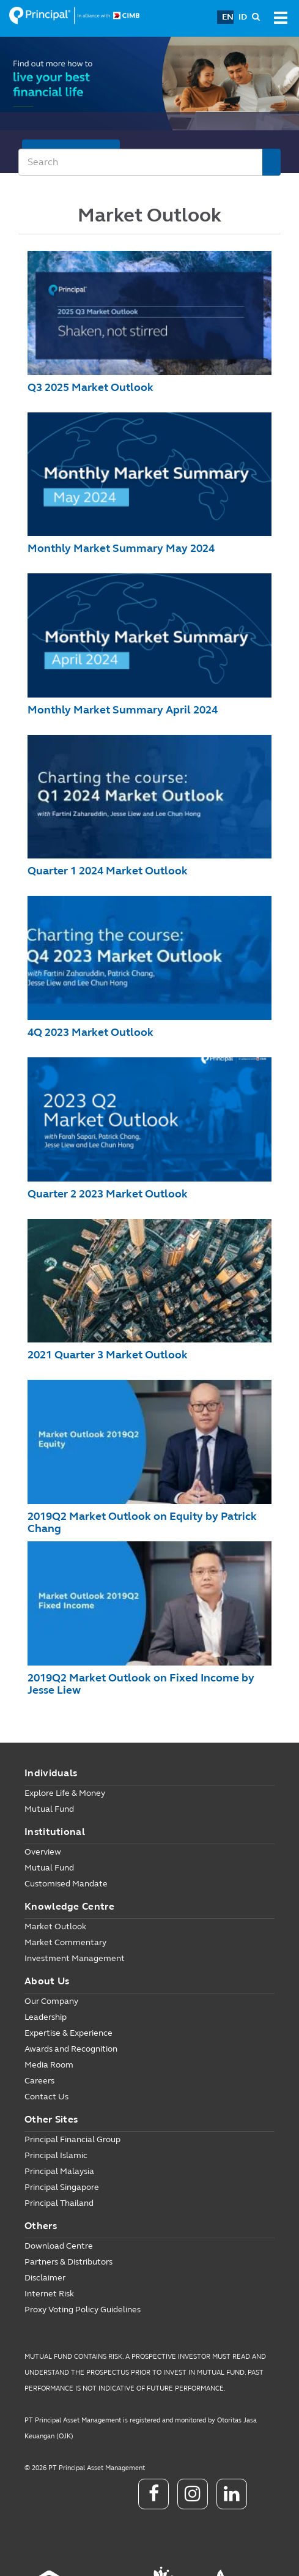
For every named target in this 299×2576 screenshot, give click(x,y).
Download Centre (58, 2246)
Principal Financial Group (72, 2139)
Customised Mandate (66, 1883)
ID (242, 17)
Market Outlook (55, 1926)
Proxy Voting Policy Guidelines (82, 2309)
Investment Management (74, 1958)
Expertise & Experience (68, 2033)
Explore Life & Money (64, 1793)
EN (228, 17)
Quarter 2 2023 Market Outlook (108, 1194)
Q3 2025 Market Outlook (90, 387)
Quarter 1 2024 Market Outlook (108, 870)
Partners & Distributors (68, 2262)
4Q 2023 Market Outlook (90, 1032)
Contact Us (46, 2096)
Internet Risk (49, 2293)
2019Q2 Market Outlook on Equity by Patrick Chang (142, 1522)
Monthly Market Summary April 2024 (123, 710)
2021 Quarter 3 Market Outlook (108, 1354)
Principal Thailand (59, 2203)
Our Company (51, 2001)
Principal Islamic (55, 2155)
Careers (39, 2080)
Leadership (45, 2017)
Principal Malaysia (59, 2171)
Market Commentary (65, 1942)
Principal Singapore (61, 2187)
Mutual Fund (49, 1809)
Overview (42, 1852)
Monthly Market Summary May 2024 (121, 548)
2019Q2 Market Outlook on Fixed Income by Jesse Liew (141, 1684)
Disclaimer (44, 2278)
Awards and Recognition (70, 2049)
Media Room (48, 2065)
